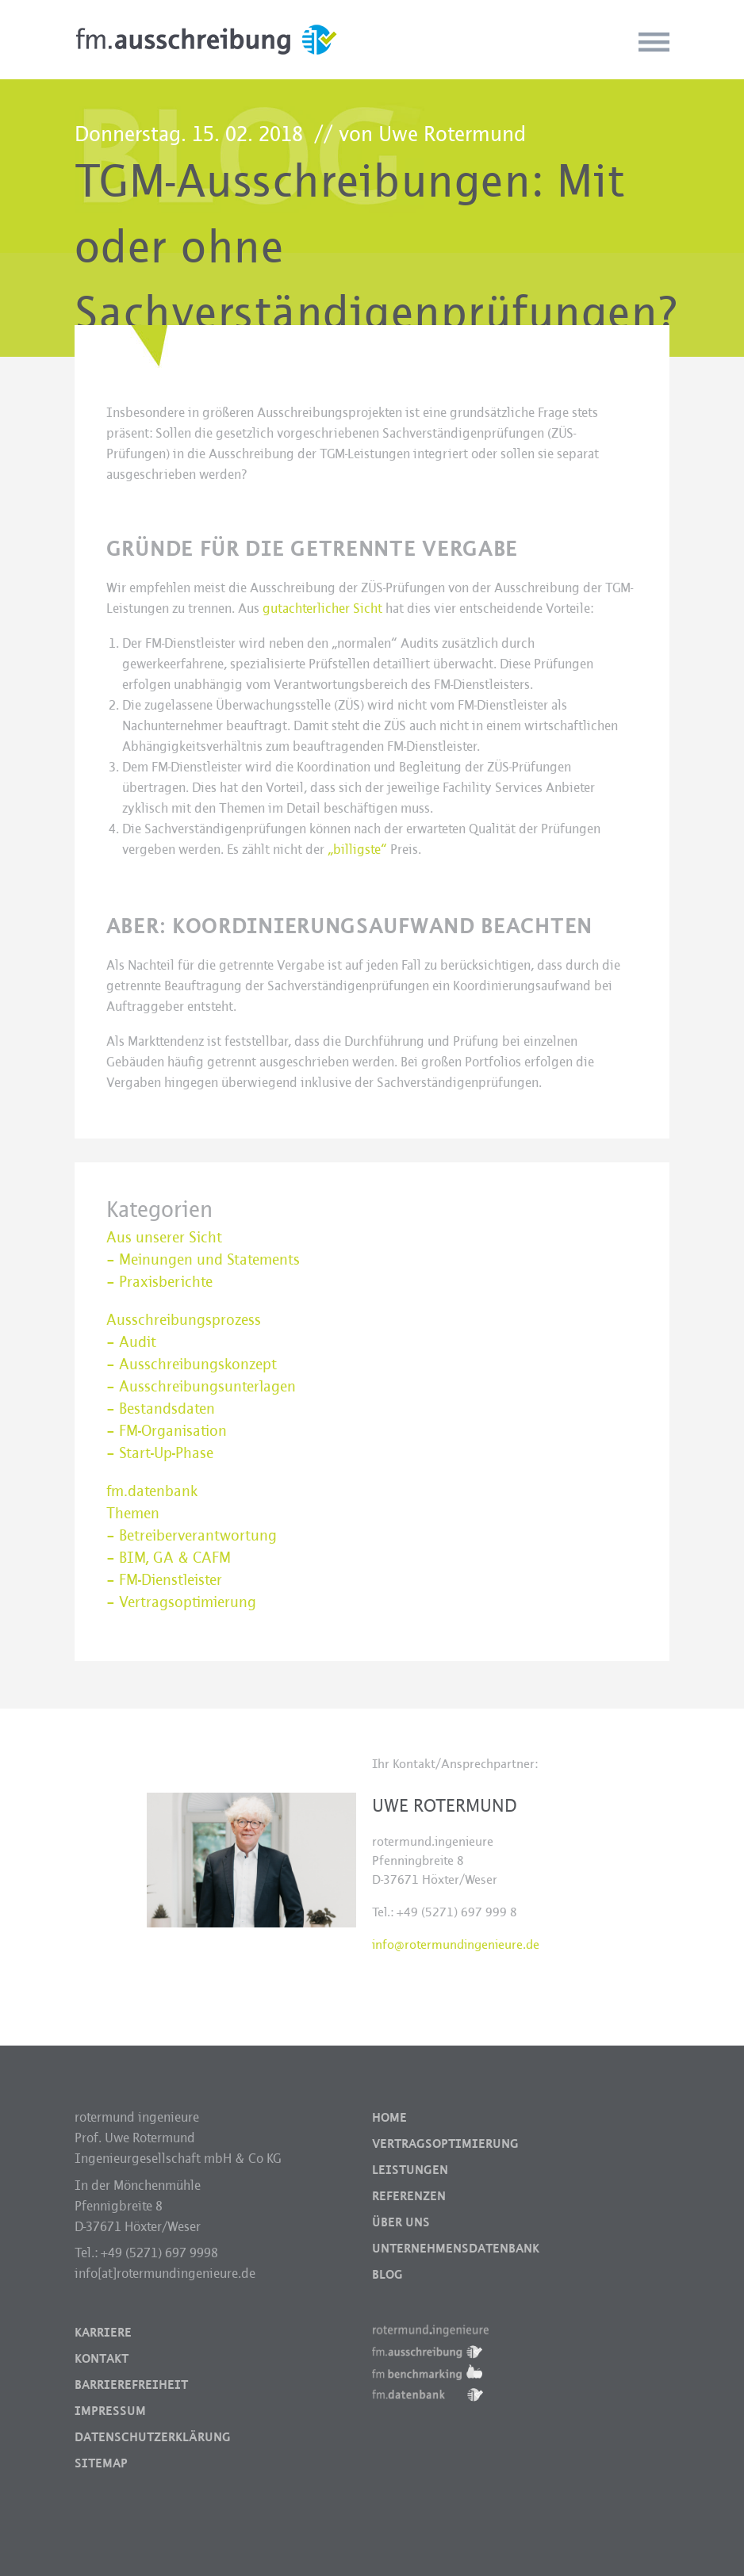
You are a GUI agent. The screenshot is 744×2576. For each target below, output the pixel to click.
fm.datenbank (152, 1491)
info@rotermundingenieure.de (455, 1944)
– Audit (131, 1342)
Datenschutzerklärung (153, 2437)
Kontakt (101, 2359)
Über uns (401, 2222)
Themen (132, 1513)
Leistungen (410, 2170)
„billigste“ (357, 849)
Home (389, 2118)
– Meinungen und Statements (203, 1259)
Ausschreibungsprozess (183, 1320)
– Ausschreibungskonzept (191, 1364)
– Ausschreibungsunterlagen (201, 1386)
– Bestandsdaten (160, 1408)
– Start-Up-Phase (159, 1453)
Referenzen (409, 2196)
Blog (387, 2275)
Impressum (110, 2411)
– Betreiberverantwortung (191, 1535)
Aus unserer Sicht (164, 1237)
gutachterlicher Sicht (322, 608)
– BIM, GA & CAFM (168, 1557)
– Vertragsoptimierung (181, 1602)
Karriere (103, 2333)
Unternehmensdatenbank (455, 2248)
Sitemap (101, 2463)
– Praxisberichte (159, 1282)
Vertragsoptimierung (445, 2144)
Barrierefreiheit (131, 2385)
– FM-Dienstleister (164, 1580)
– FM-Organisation (166, 1431)
